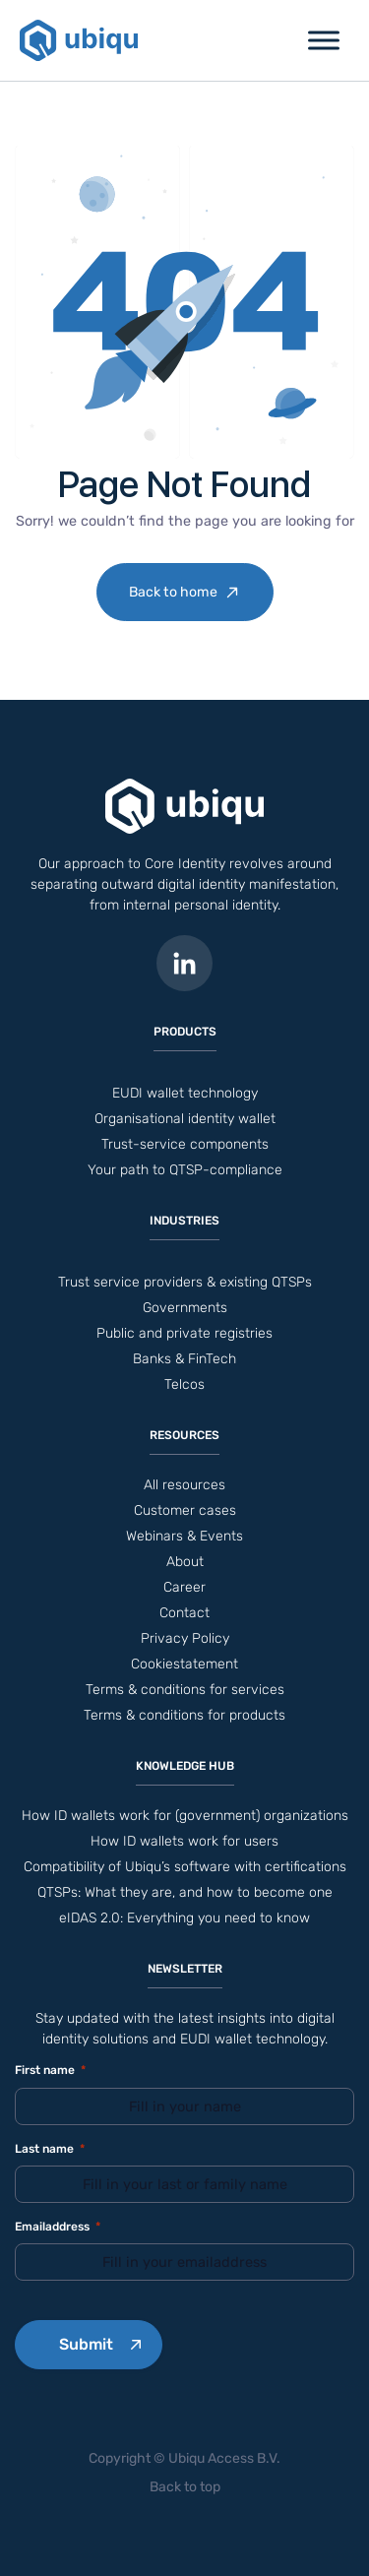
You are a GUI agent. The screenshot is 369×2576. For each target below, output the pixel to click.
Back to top (185, 2487)
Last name (50, 2149)
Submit (86, 2344)
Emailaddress (57, 2227)
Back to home (173, 592)
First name (50, 2070)
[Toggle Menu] (323, 40)
